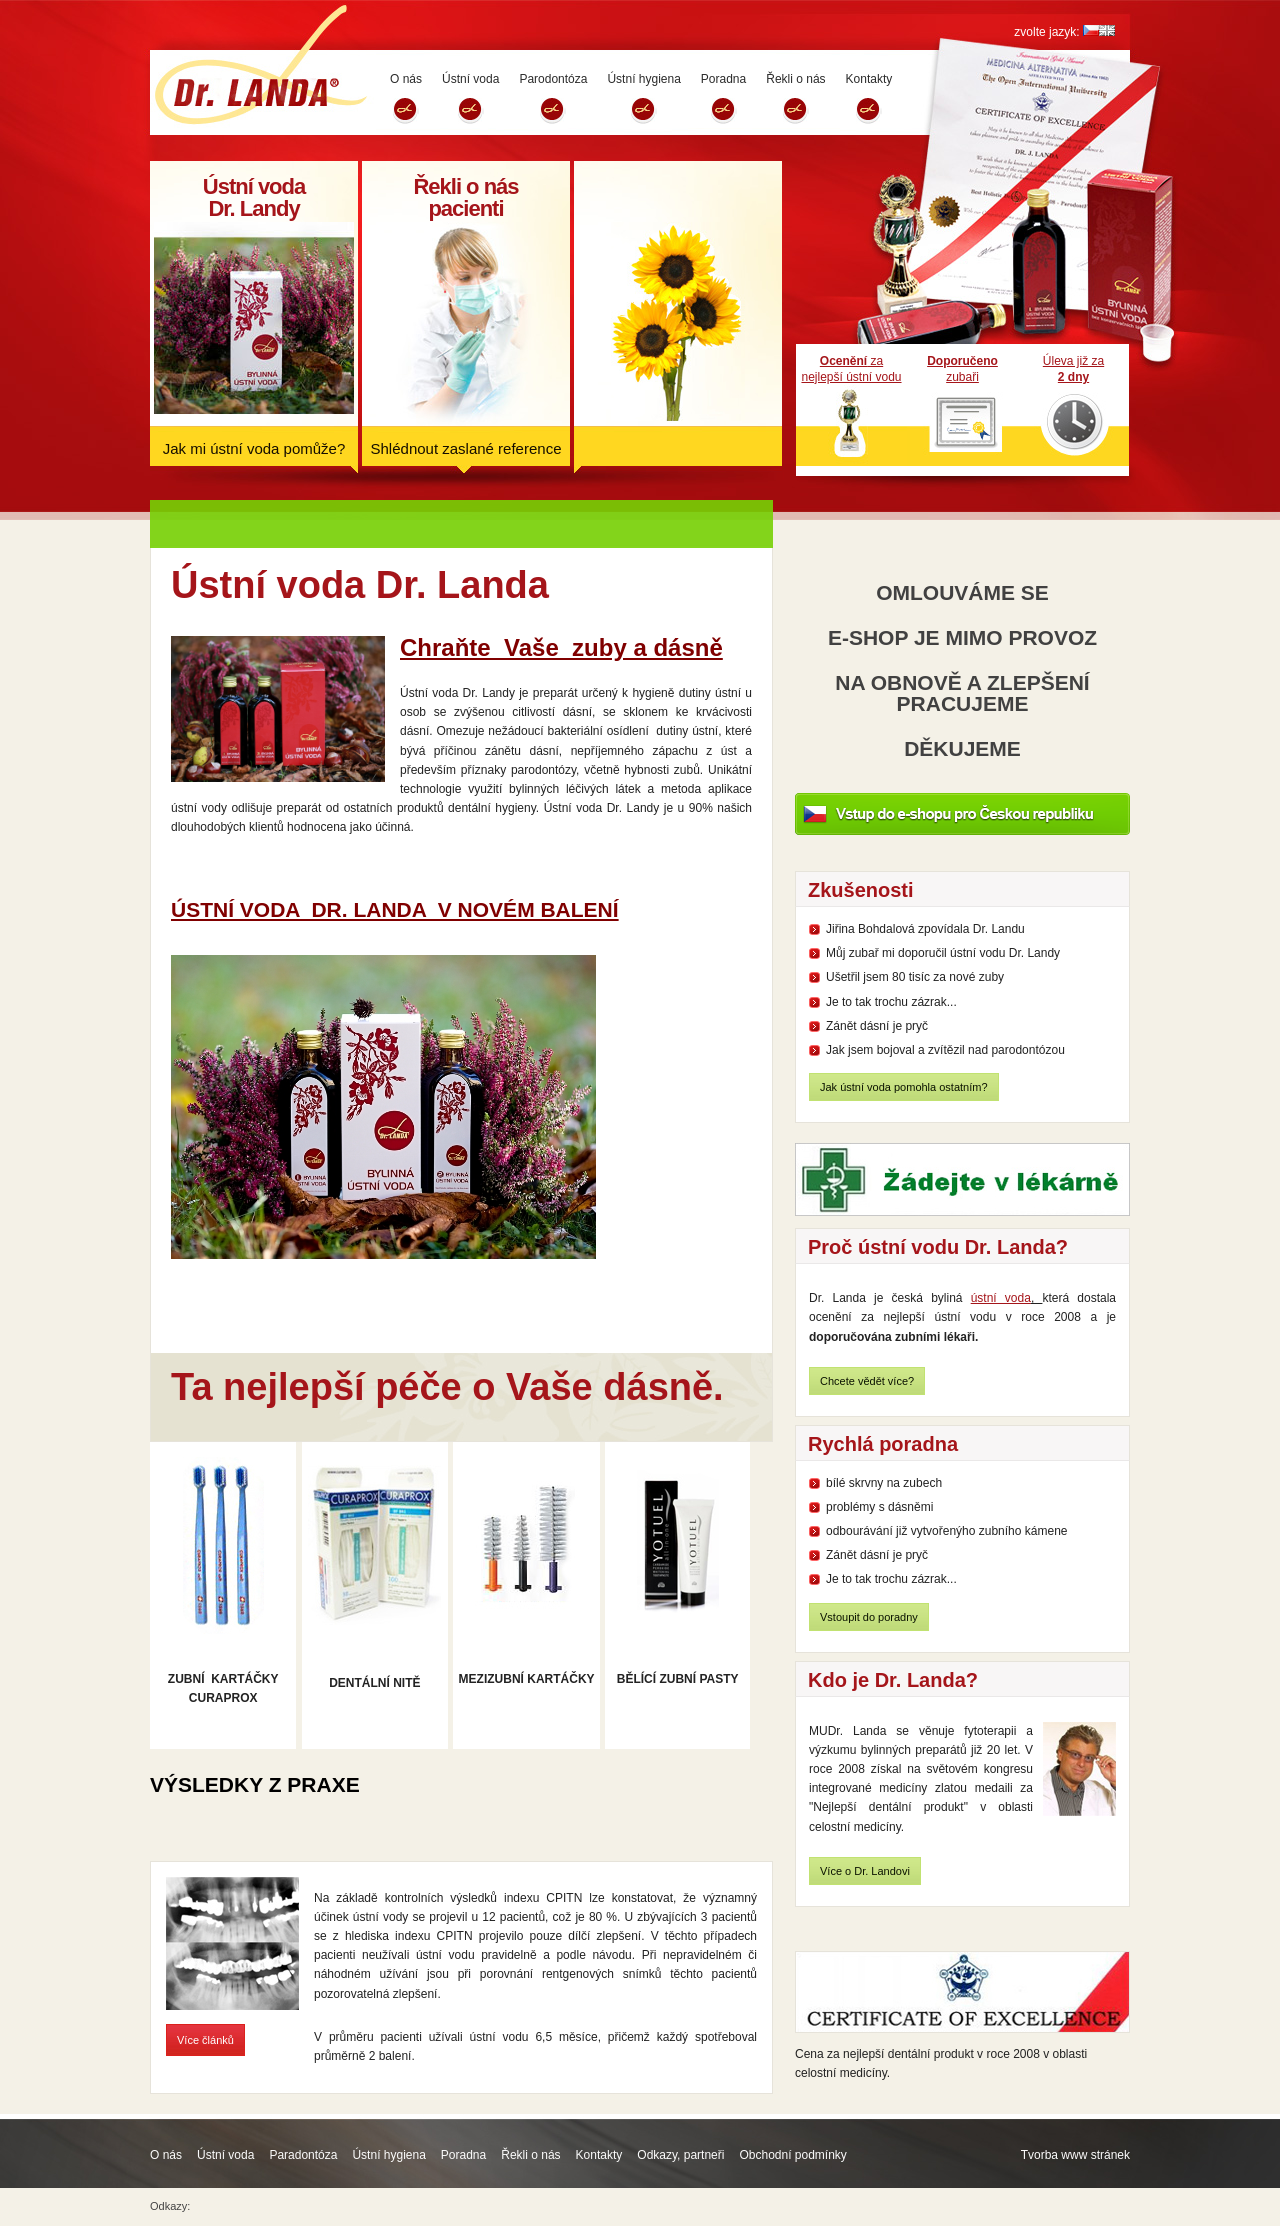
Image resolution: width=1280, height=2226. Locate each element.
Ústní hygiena (643, 79)
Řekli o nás (795, 79)
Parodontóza (553, 79)
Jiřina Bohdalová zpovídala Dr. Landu (925, 929)
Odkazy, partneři (680, 2155)
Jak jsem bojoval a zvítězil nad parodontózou (945, 1050)
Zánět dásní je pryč (877, 1026)
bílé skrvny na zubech (884, 1483)
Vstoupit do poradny (869, 1617)
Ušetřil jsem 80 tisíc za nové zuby (915, 977)
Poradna (723, 79)
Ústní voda (470, 79)
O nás (406, 79)
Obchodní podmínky (792, 2155)
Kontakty (869, 79)
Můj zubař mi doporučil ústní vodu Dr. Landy (943, 953)
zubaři (962, 369)
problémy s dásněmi (879, 1507)
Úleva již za (1073, 369)
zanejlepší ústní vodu (851, 369)
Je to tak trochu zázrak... (891, 1002)
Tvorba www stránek (1075, 2155)
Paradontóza (303, 2155)
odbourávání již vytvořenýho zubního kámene (946, 1531)
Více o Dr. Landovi (865, 1871)
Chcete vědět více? (867, 1381)
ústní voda (1001, 1298)
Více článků (205, 2040)
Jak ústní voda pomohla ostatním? (904, 1087)
